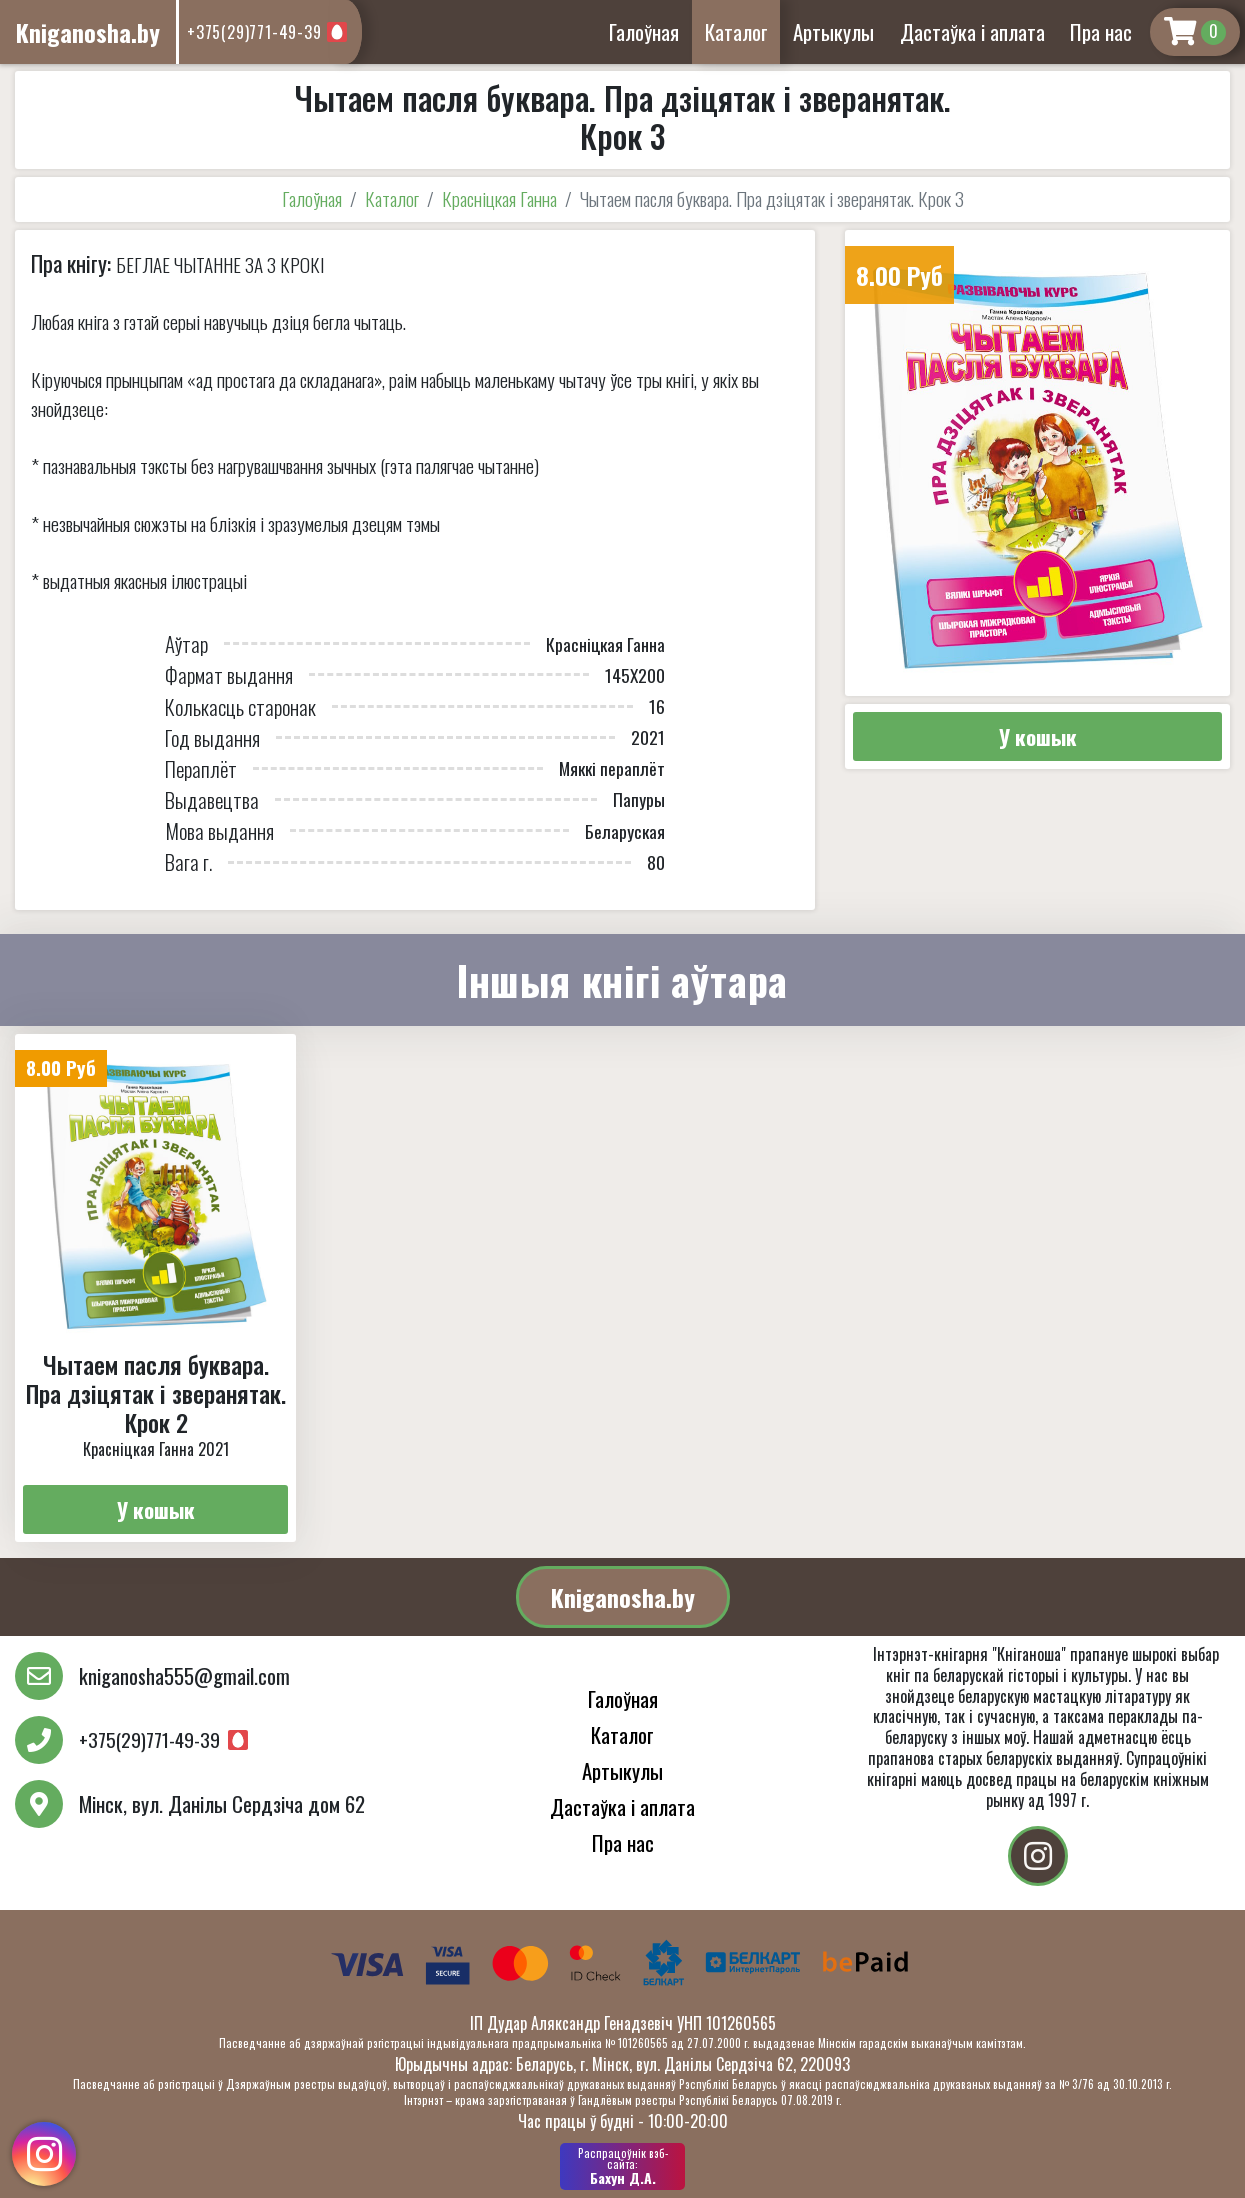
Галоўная (644, 31)
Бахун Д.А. (622, 2166)
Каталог (736, 31)
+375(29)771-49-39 (254, 32)
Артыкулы (833, 31)
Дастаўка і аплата (972, 31)
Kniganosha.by (623, 1597)
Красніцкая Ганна (499, 198)
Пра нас (1101, 31)
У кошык (1038, 736)
